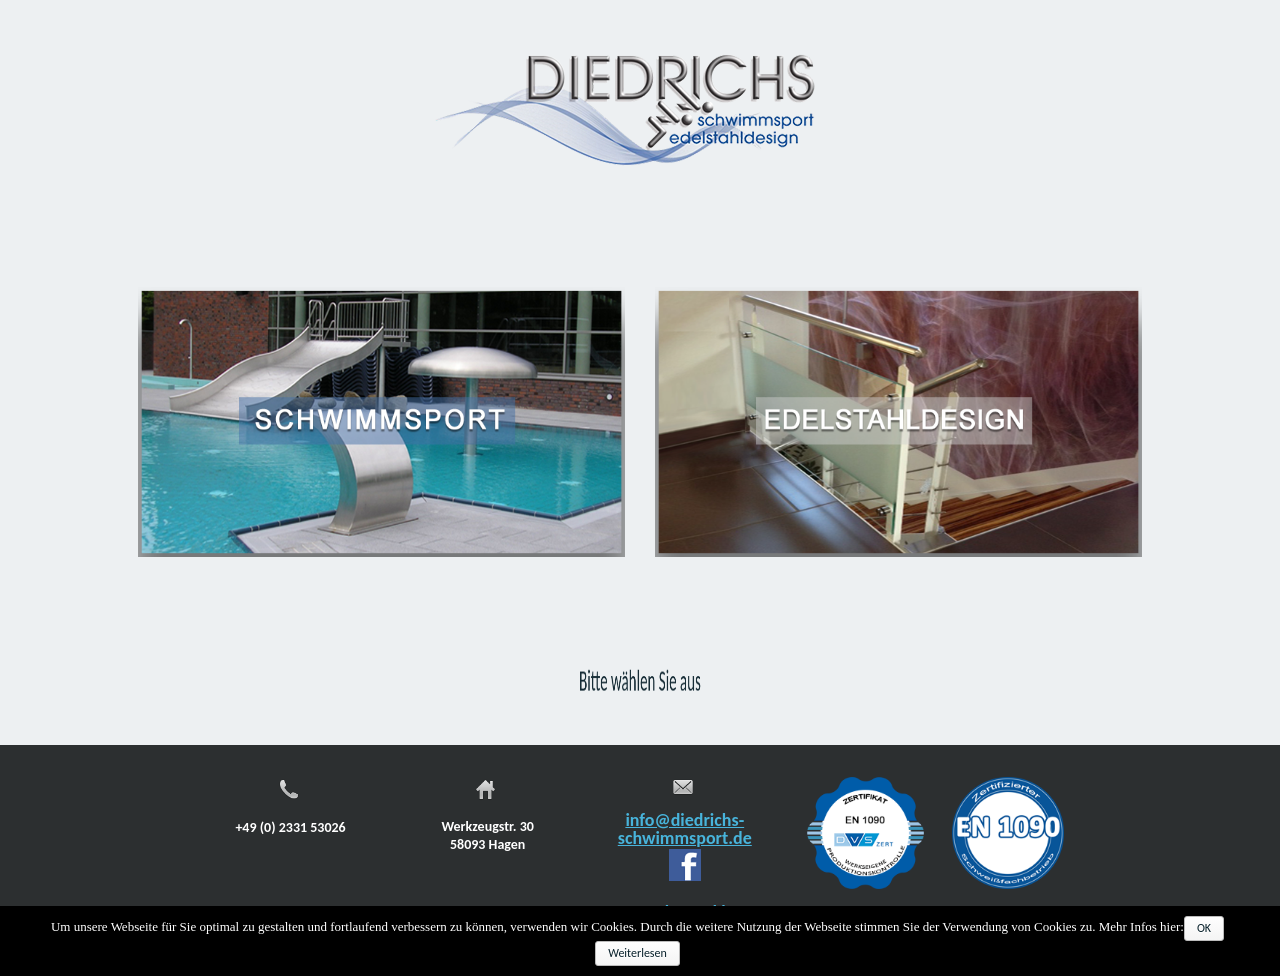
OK (1204, 928)
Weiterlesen (637, 953)
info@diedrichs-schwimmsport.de (685, 829)
